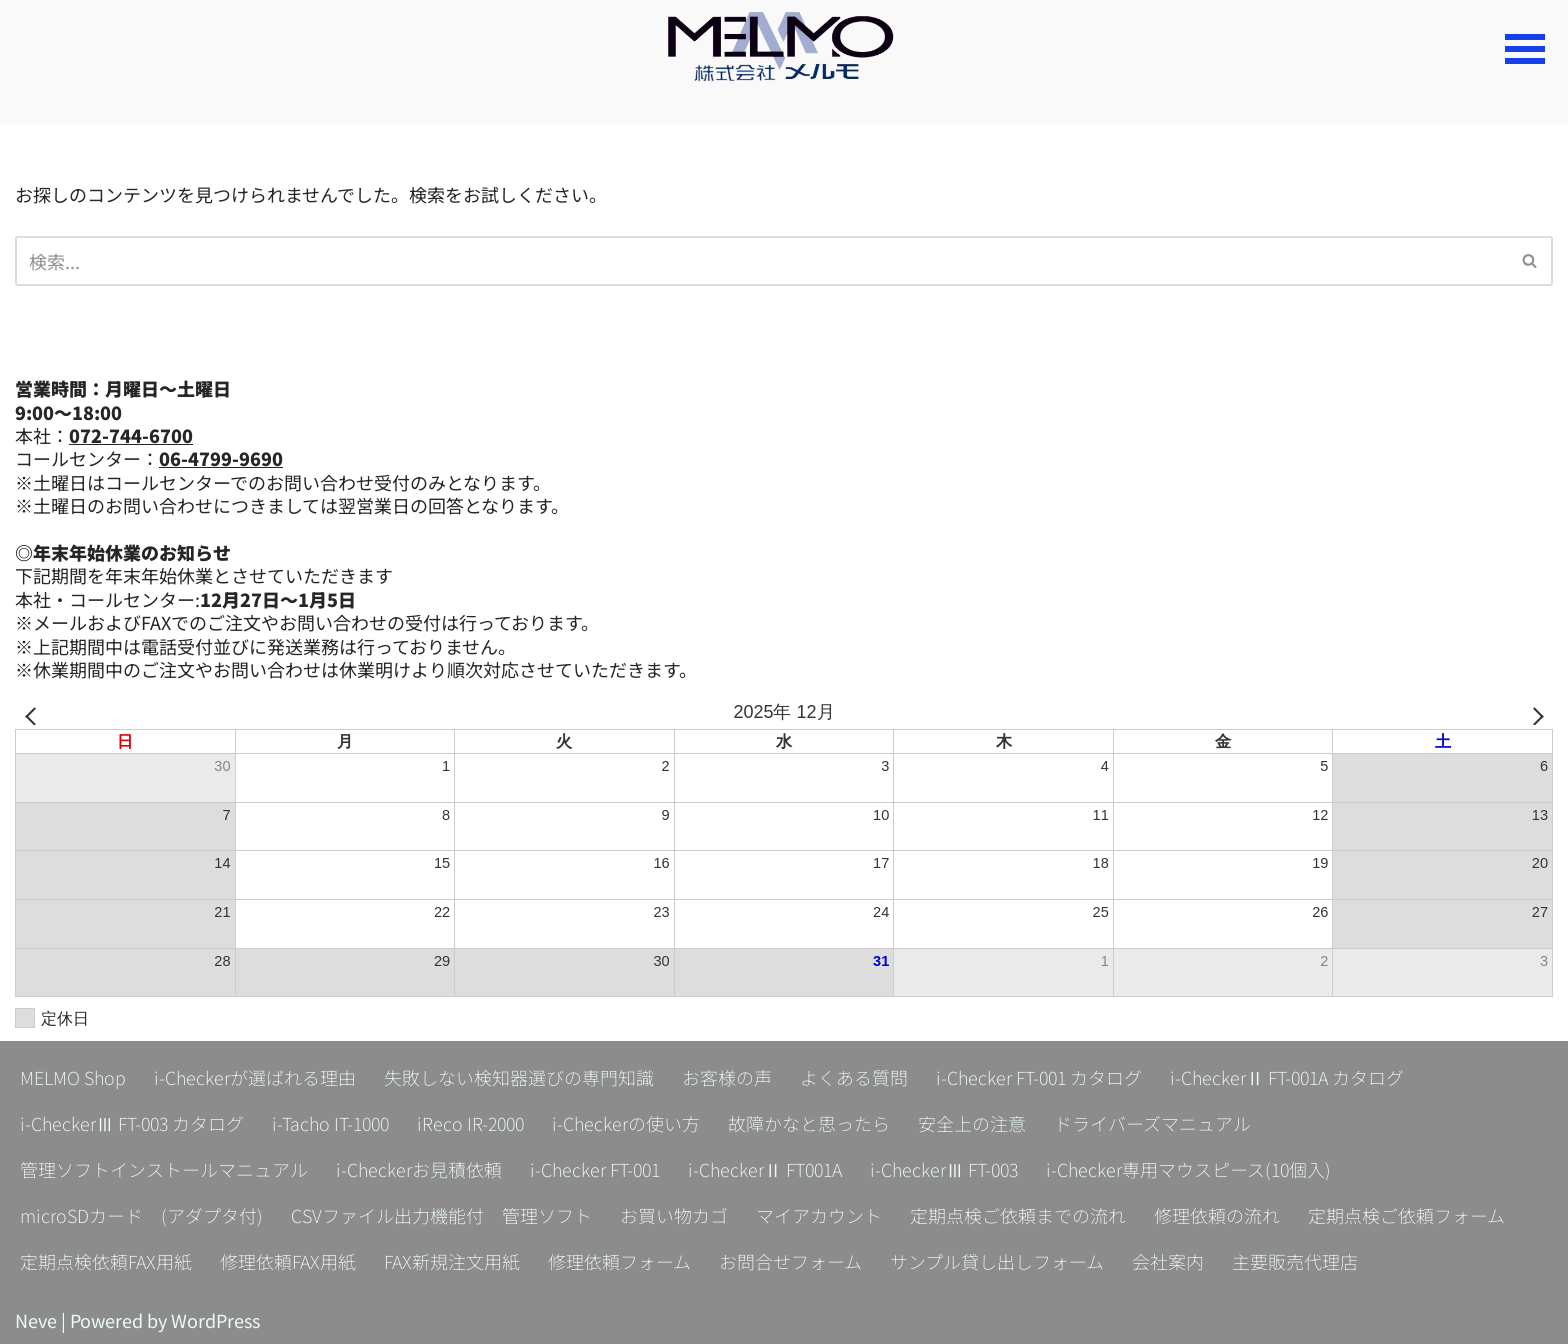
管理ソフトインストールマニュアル (164, 1169)
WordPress (215, 1320)
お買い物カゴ (674, 1215)
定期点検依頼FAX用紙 (106, 1261)
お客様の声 (727, 1077)
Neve (36, 1320)
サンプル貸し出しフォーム (997, 1261)
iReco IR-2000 (479, 1123)
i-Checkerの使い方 (637, 1123)
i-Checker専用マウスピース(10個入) (1198, 1169)
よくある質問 (854, 1077)
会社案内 (1168, 1261)
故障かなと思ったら (820, 1123)
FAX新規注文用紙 (452, 1261)
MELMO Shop (73, 1077)
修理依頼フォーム (619, 1261)
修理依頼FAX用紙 (288, 1261)
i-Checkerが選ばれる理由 (255, 1077)
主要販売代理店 (1295, 1261)
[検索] (761, 261)
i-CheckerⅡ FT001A (769, 1169)
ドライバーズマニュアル (1163, 1123)
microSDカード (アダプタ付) (141, 1215)
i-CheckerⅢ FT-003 (951, 1169)
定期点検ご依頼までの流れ (1018, 1215)
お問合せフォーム (790, 1261)
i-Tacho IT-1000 (335, 1123)
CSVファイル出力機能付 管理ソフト (441, 1215)
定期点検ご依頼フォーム (1406, 1215)
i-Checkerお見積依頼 (419, 1169)
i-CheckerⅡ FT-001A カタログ (1291, 1077)
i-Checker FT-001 (596, 1169)
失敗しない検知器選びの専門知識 (519, 1077)
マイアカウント (819, 1215)
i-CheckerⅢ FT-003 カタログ (133, 1123)
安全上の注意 (983, 1123)
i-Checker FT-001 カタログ (1040, 1077)
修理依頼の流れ (1217, 1215)
